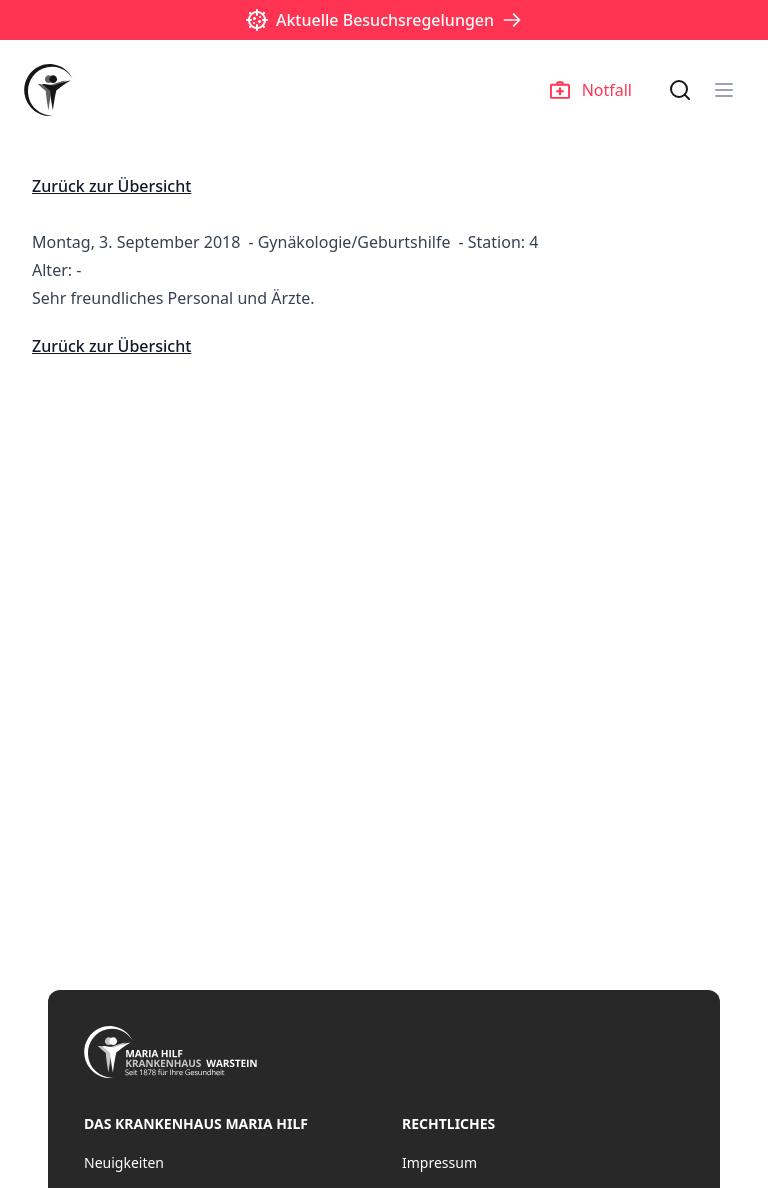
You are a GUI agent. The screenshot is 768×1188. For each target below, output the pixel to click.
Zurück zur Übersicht (111, 186)
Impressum (439, 1162)
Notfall (591, 90)
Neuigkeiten (124, 1162)
